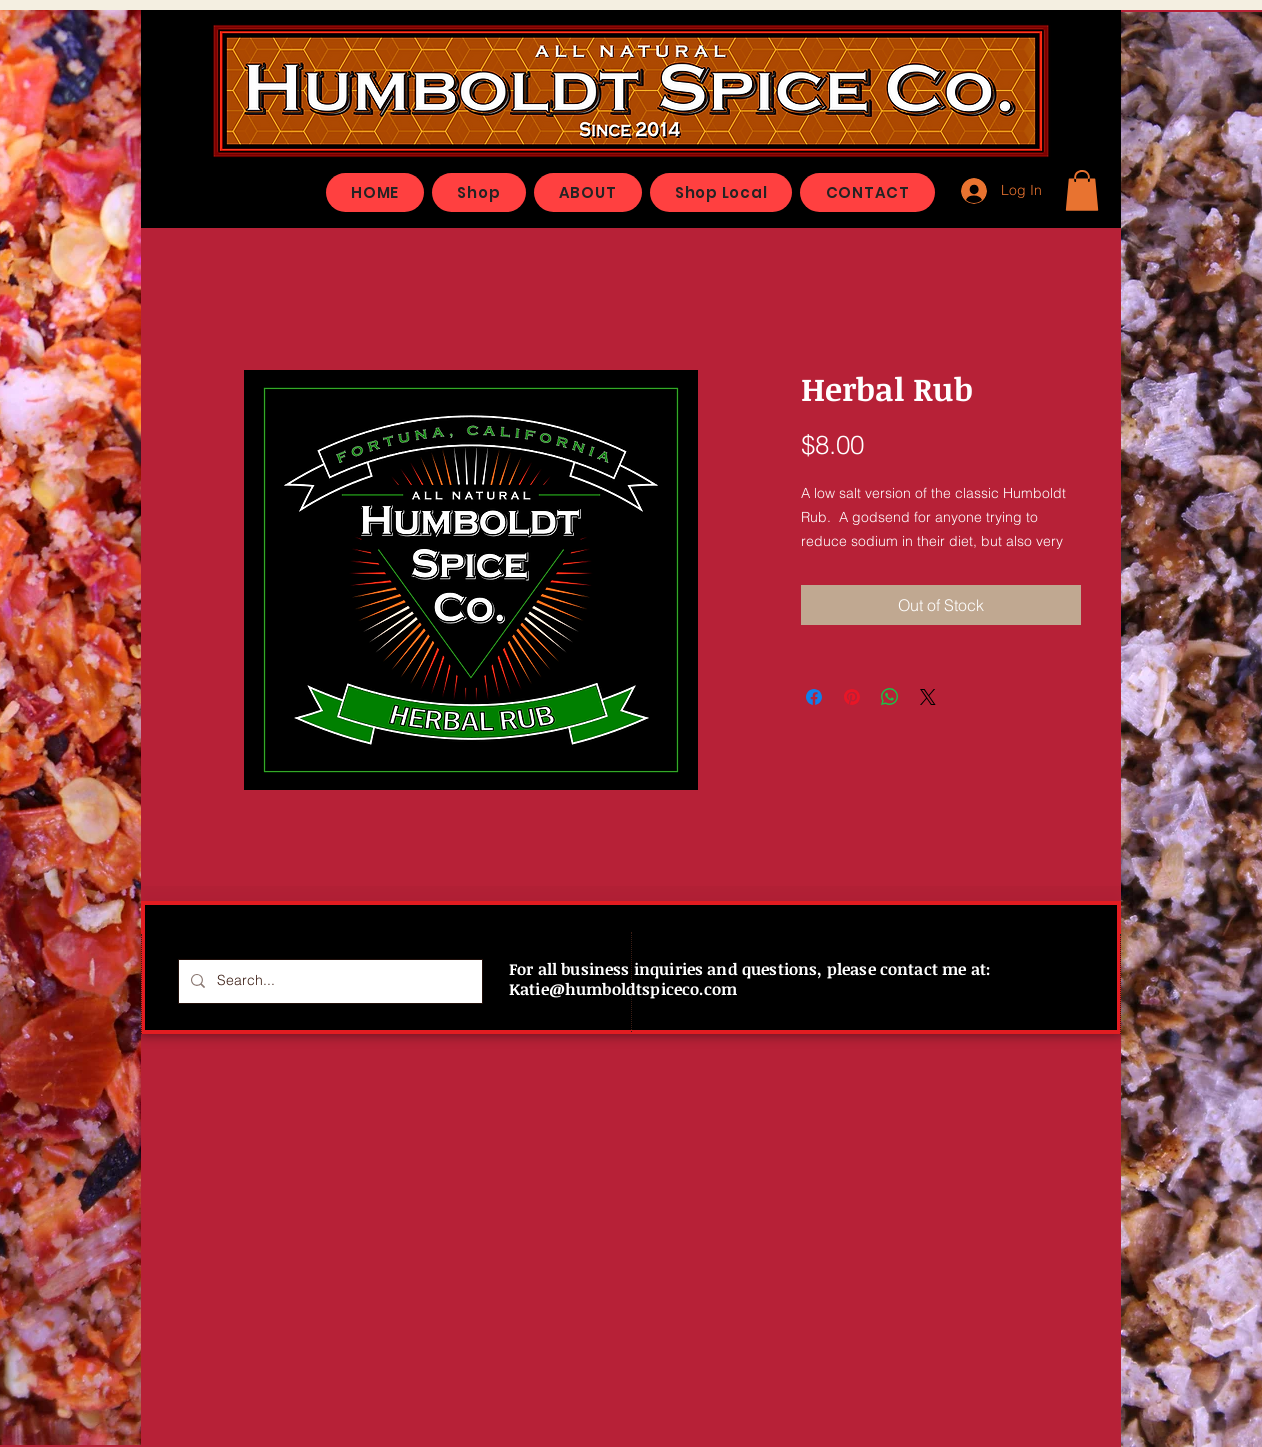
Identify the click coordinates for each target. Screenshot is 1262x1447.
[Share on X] (928, 697)
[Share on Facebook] (814, 697)
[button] (1082, 190)
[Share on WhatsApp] (890, 697)
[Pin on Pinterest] (852, 697)
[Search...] (328, 981)
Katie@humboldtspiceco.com (623, 989)
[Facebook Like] (937, 183)
